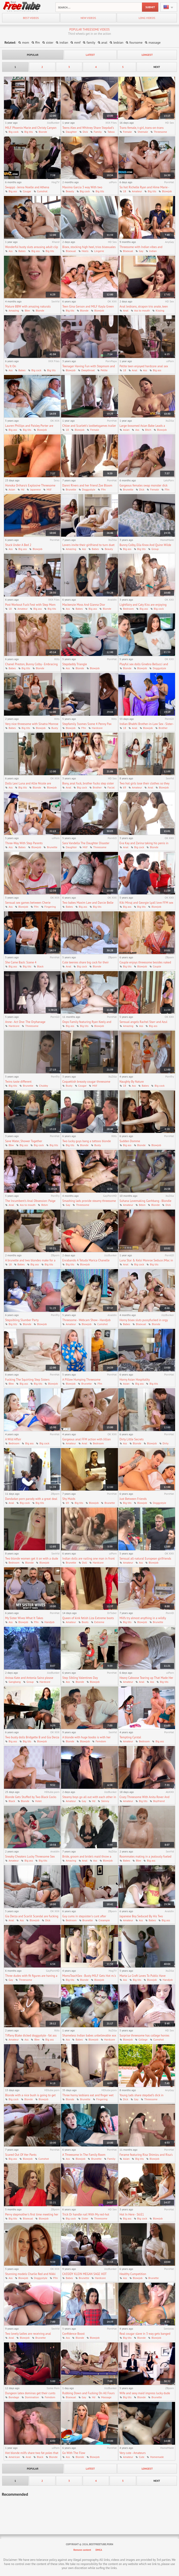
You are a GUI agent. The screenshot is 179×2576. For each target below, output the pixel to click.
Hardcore (97, 728)
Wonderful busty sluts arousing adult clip (31, 247)
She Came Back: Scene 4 (20, 962)
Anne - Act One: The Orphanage (25, 1022)
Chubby (43, 1085)
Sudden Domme (130, 1141)
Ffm (103, 489)
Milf (49, 489)
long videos (147, 18)
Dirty (166, 1443)
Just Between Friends (133, 1499)
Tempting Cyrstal (130, 1737)
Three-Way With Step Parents (24, 843)
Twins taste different (18, 1082)
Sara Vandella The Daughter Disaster (85, 843)
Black (40, 966)
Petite (104, 370)
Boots (85, 1622)
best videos (31, 18)
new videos (88, 18)
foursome (135, 42)
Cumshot (42, 191)
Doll (84, 1562)
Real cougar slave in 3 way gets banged (145, 2334)
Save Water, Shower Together (23, 1141)
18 (124, 191)
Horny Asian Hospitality (135, 1380)
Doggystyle (88, 489)
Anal (125, 310)
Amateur (137, 191)
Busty (55, 728)
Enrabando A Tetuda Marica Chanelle (85, 1260)
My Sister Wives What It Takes (24, 1618)
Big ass (13, 191)
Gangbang (15, 1682)
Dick (85, 131)
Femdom (101, 1741)
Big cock (14, 131)
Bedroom (128, 608)
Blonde (43, 131)
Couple (157, 966)
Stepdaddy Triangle (74, 664)
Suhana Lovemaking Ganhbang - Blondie (146, 1201)
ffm (37, 42)
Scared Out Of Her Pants (20, 2155)
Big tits (28, 131)
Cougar (27, 191)
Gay (141, 251)
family (90, 42)
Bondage (14, 2397)
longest (147, 54)
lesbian (118, 42)
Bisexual (71, 251)
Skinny (105, 1801)
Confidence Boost (73, 2334)
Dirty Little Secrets (132, 1439)
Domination (32, 2397)
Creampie (104, 1920)
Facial (110, 787)
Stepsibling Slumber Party (22, 1320)
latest (90, 54)
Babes (22, 251)
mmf (77, 42)
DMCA (99, 2550)
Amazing (14, 310)
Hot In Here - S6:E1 (132, 2214)
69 (124, 787)
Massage (106, 2397)
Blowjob (167, 191)
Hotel (38, 1801)
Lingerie (99, 251)
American (14, 2457)
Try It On (10, 366)
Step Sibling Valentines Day (80, 1678)
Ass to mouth (142, 310)
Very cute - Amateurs (133, 2453)
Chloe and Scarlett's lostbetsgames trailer (89, 426)
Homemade (157, 2457)
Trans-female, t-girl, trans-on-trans (142, 128)
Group (155, 549)
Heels (85, 251)
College (142, 2039)
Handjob (50, 1622)
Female (127, 131)
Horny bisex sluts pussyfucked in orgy (144, 1320)
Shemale (143, 131)
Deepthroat (88, 370)
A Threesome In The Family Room (83, 2155)
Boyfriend (159, 1801)
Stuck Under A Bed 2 (18, 545)
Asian (126, 429)
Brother (163, 728)
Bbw (27, 310)
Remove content (82, 2550)
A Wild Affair (13, 1439)
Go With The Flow (73, 2453)
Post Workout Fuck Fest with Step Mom (30, 605)
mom (25, 42)
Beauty (70, 191)
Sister (85, 2218)
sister (49, 42)
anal (104, 42)
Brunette (71, 489)
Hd (22, 489)
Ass (11, 251)
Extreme (99, 1622)
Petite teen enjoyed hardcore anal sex (144, 366)
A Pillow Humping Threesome (81, 1380)
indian (63, 42)
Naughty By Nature (132, 1082)
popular (32, 54)
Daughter (71, 131)
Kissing (160, 310)
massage (154, 42)
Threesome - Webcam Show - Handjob (86, 1320)
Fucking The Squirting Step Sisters (27, 1380)
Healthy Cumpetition (133, 2274)
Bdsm (44, 1205)
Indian (153, 251)
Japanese (35, 489)
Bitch (148, 429)
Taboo (111, 131)
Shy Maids (68, 1499)
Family (98, 131)
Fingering (50, 906)
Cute (141, 2457)
